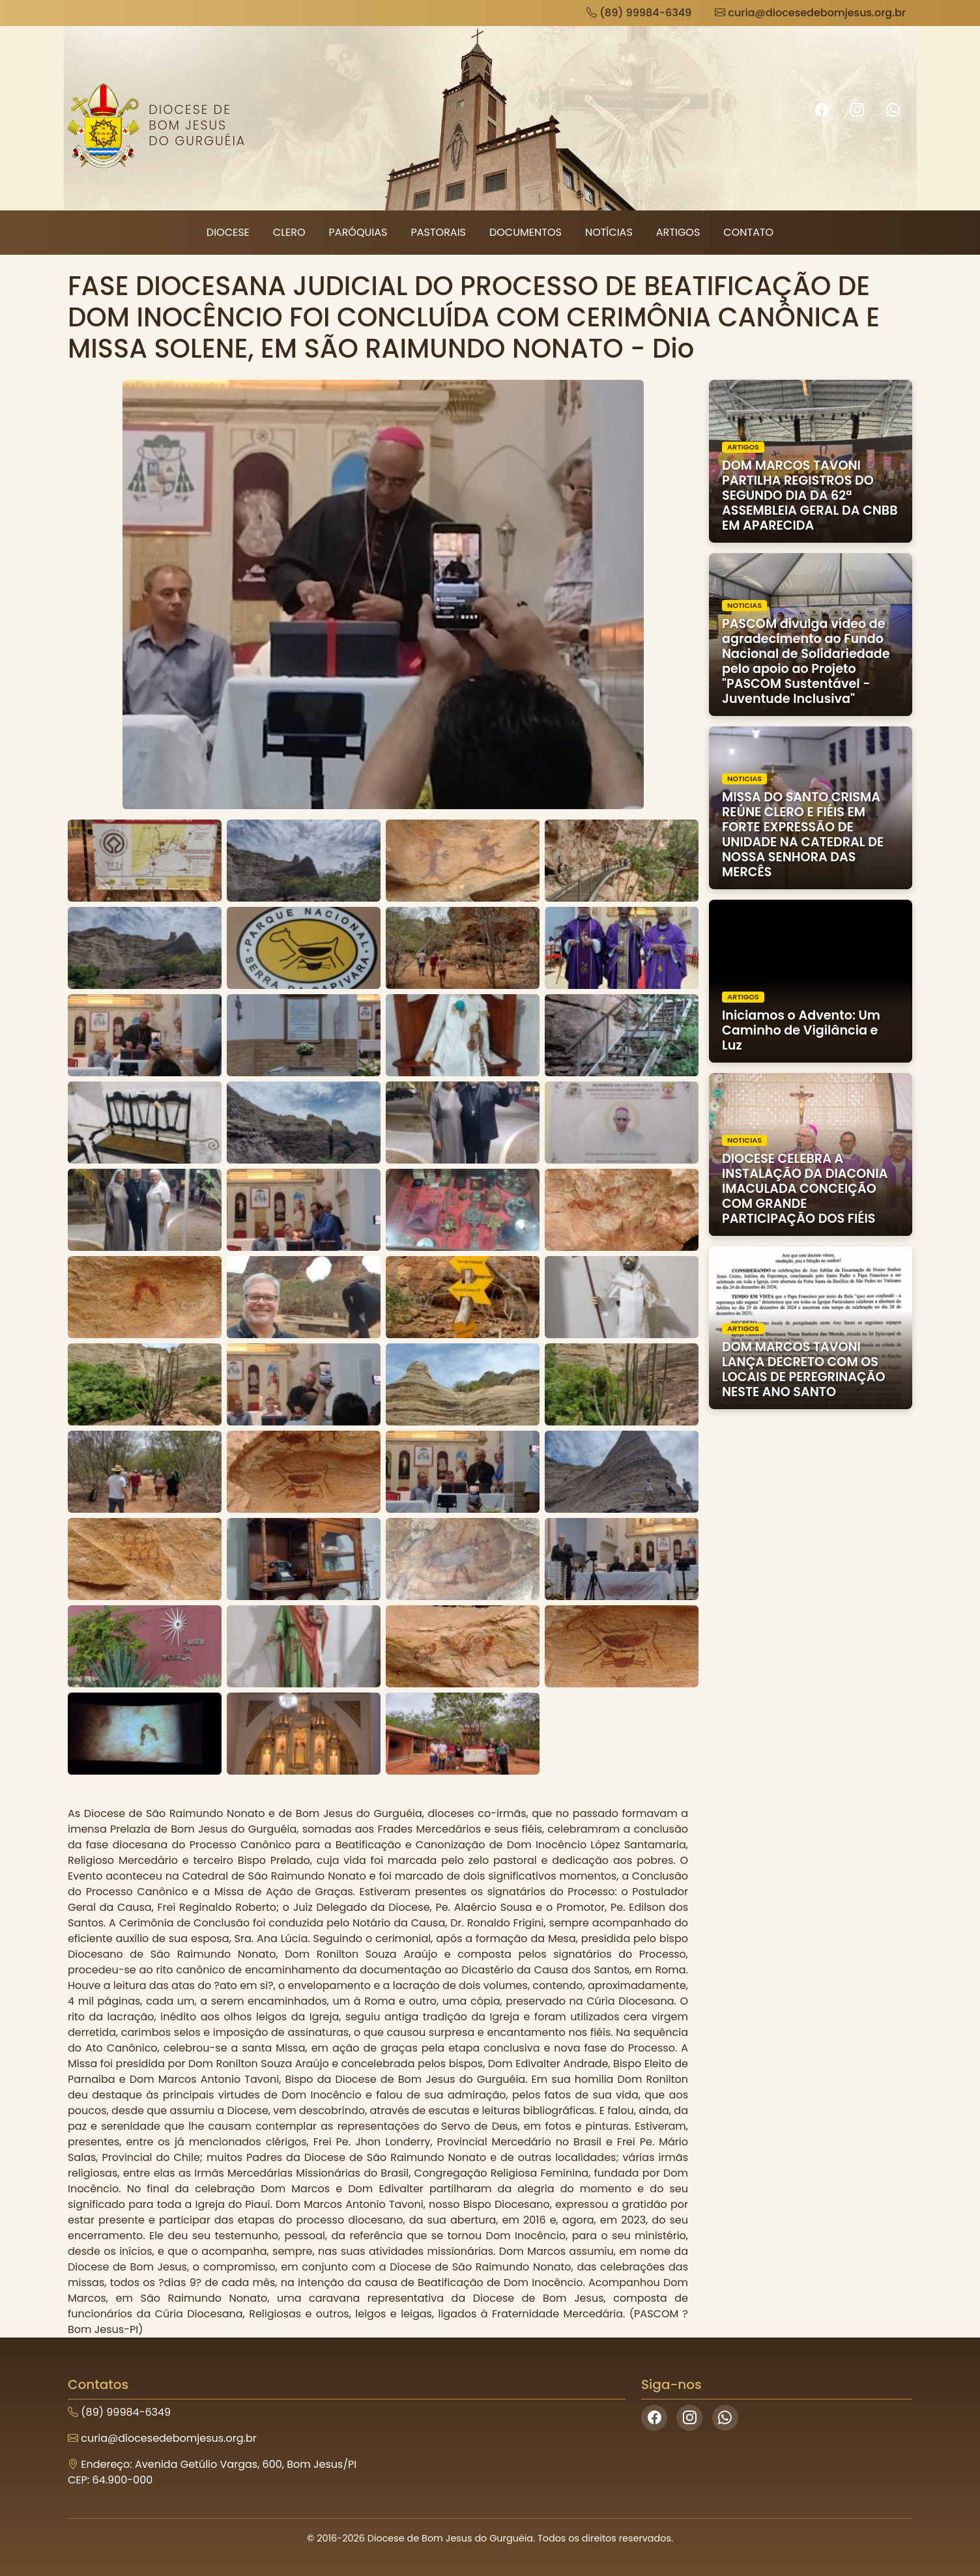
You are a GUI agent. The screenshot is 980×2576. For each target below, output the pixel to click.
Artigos (678, 232)
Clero (289, 232)
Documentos (525, 232)
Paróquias (358, 232)
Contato (748, 232)
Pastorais (438, 232)
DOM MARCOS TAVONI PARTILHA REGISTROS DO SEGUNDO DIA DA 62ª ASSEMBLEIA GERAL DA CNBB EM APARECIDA (810, 495)
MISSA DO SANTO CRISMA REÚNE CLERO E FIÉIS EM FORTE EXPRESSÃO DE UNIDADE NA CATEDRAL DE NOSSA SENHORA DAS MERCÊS (803, 834)
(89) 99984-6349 (638, 12)
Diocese (228, 232)
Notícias (609, 232)
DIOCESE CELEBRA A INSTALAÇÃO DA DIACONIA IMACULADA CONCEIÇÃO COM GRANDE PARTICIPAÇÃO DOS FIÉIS (804, 1188)
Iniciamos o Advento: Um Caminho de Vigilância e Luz (801, 1030)
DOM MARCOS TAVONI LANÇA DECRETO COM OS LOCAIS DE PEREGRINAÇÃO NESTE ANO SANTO (804, 1369)
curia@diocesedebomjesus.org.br (810, 12)
